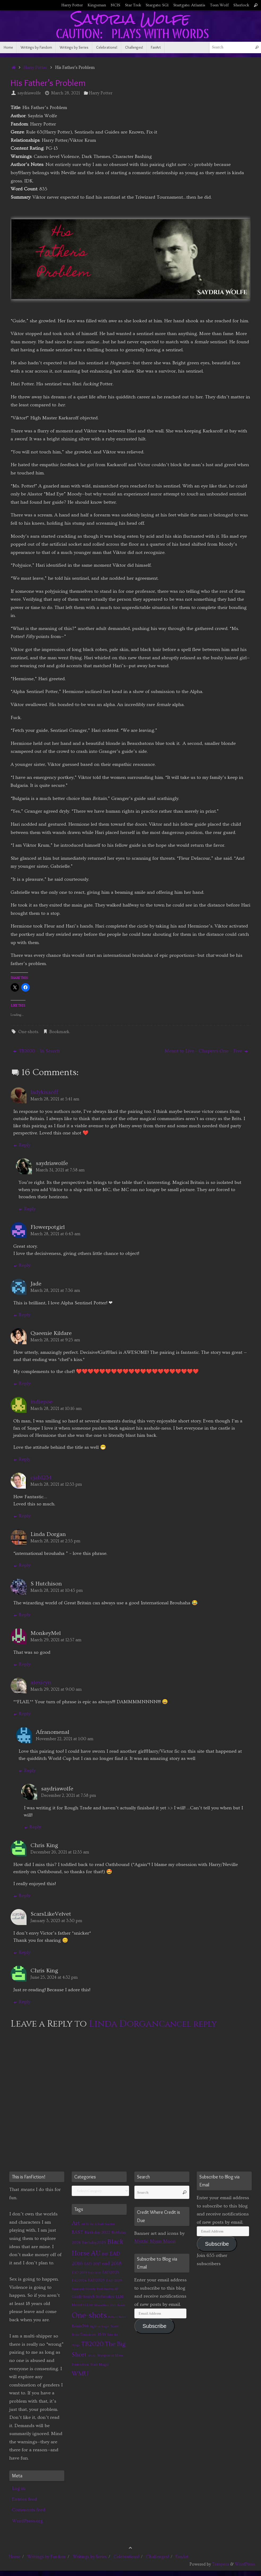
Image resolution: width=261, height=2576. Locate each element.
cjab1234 (41, 1477)
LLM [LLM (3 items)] (119, 2296)
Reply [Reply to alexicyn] (21, 1713)
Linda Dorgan (124, 2024)
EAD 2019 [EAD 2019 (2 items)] (79, 2272)
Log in (18, 2488)
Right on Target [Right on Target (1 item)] (99, 2326)
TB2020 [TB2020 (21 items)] (92, 2344)
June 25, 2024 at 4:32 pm (54, 1977)
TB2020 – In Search (36, 1051)
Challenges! (157, 2556)
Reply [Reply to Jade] (21, 1314)
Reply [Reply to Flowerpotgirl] (21, 1265)
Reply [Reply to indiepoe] (21, 1459)
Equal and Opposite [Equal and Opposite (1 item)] (84, 2289)
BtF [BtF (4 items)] (105, 2254)
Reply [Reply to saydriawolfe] (27, 1208)
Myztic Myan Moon (155, 2241)
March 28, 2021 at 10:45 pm (57, 1590)
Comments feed (28, 2510)
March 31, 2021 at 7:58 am (60, 1170)
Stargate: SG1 (157, 5)
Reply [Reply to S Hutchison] (21, 1614)
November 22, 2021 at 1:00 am (64, 1738)
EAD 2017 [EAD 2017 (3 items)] (92, 2264)
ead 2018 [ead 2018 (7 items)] (112, 2263)
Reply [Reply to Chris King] (21, 1895)
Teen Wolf (219, 5)
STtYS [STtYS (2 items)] (101, 2334)
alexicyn (41, 1682)
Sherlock (241, 5)
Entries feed (24, 2499)
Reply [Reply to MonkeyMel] (21, 1664)
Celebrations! (126, 2556)
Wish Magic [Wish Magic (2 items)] (99, 2364)
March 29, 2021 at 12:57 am (56, 1640)
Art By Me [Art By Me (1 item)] (87, 2224)
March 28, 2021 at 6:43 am (55, 1233)
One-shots (28, 1031)
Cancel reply (188, 2024)
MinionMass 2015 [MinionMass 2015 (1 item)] (104, 2305)
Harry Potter (72, 5)
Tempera (220, 2564)
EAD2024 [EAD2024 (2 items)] (79, 2280)
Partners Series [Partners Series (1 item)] (117, 2317)
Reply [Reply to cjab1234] (21, 1515)
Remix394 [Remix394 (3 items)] (80, 2326)
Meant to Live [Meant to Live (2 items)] (82, 2305)
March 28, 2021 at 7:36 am (55, 1290)
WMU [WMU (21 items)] (80, 2373)
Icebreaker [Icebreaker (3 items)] (105, 2296)
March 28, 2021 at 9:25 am (55, 1340)
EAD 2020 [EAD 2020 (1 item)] (94, 2272)
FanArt (182, 2556)
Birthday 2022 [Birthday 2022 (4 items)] (97, 2232)
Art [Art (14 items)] (76, 2223)
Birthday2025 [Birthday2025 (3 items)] (94, 2242)
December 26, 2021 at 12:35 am (60, 1852)
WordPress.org (27, 2521)
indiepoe (42, 1401)
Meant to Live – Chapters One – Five (206, 1051)
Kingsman (97, 5)
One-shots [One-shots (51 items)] (89, 2315)
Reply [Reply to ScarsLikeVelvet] (21, 1952)
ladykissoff (44, 1092)
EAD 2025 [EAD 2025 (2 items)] (114, 2280)
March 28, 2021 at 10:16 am (56, 1408)
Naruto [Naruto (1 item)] (121, 2305)
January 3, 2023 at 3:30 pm (56, 1920)
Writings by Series (90, 2556)
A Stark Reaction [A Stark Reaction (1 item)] (105, 2224)
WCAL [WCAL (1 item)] (92, 2355)
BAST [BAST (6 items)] (77, 2232)
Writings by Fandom (46, 2556)
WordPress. (245, 2564)
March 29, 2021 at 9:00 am (56, 1689)
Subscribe (154, 2326)
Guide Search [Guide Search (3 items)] (83, 2296)
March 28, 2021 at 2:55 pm (55, 1541)
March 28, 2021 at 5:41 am (55, 1099)
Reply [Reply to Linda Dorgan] (21, 1565)
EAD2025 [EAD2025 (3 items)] (96, 2280)
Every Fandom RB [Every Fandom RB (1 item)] (107, 2289)
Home (14, 2556)
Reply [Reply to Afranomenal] (27, 1770)
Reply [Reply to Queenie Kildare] (21, 1383)
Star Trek (133, 5)
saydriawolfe (29, 93)
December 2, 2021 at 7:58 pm (68, 1795)
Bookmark (59, 1031)
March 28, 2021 (65, 93)
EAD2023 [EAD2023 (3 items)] (110, 2272)
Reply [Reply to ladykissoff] (21, 1145)
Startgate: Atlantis (189, 5)
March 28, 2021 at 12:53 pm (56, 1484)
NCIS (115, 5)
